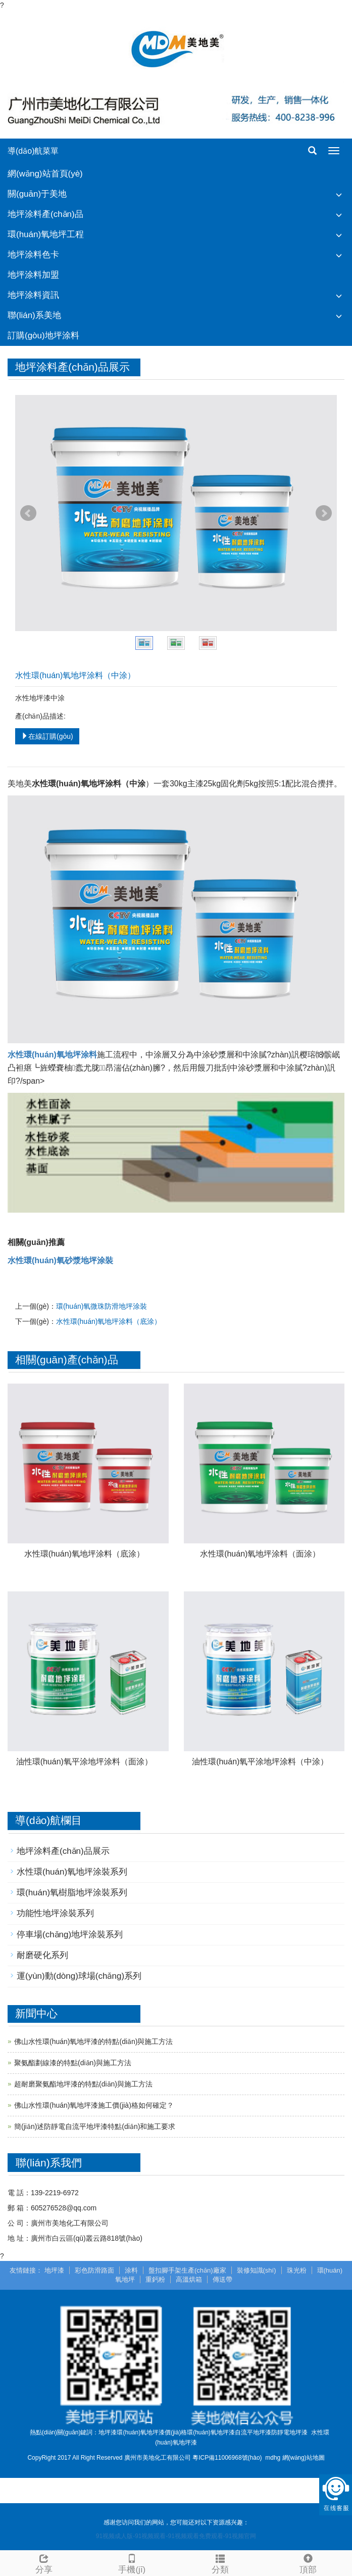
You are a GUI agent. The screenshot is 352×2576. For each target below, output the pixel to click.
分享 (44, 2562)
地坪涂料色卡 (33, 254)
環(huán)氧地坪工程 (46, 234)
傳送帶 (222, 2279)
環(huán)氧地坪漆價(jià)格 (152, 2432)
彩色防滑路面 (94, 2270)
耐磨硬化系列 (42, 1955)
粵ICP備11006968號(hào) (227, 2457)
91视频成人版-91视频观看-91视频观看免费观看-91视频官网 (176, 2536)
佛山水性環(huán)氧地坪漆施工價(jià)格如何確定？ (94, 2105)
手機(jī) (132, 2562)
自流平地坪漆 (253, 2432)
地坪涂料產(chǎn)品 (45, 214)
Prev (28, 513)
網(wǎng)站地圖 (303, 2457)
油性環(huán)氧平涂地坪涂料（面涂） (84, 1761)
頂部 (308, 2562)
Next (324, 513)
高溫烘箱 (189, 2279)
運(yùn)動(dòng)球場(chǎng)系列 (79, 1976)
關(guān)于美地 (37, 194)
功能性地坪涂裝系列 (55, 1913)
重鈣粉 (155, 2279)
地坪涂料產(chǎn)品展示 (63, 1851)
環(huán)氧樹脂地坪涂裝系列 (72, 1892)
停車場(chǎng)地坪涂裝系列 (70, 1934)
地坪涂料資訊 (33, 295)
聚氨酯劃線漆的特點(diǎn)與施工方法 (72, 2063)
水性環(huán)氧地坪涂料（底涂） (108, 1321)
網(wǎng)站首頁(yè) (45, 174)
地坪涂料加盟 (33, 275)
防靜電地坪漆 (289, 2432)
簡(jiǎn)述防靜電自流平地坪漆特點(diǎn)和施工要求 (94, 2126)
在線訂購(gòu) (47, 736)
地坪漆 (54, 2270)
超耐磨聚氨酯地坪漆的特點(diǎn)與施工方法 (83, 2084)
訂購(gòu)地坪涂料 (43, 335)
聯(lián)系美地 (34, 315)
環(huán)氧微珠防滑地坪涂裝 (101, 1306)
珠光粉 (297, 2270)
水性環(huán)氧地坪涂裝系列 (72, 1872)
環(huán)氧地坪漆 (211, 2432)
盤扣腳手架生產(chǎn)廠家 (187, 2270)
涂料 (131, 2270)
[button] (339, 194)
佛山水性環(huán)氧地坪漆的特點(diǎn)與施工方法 (93, 2041)
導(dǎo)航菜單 (33, 151)
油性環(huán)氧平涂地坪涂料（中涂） (260, 1761)
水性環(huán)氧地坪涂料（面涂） (260, 1553)
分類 (220, 2562)
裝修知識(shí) (256, 2270)
